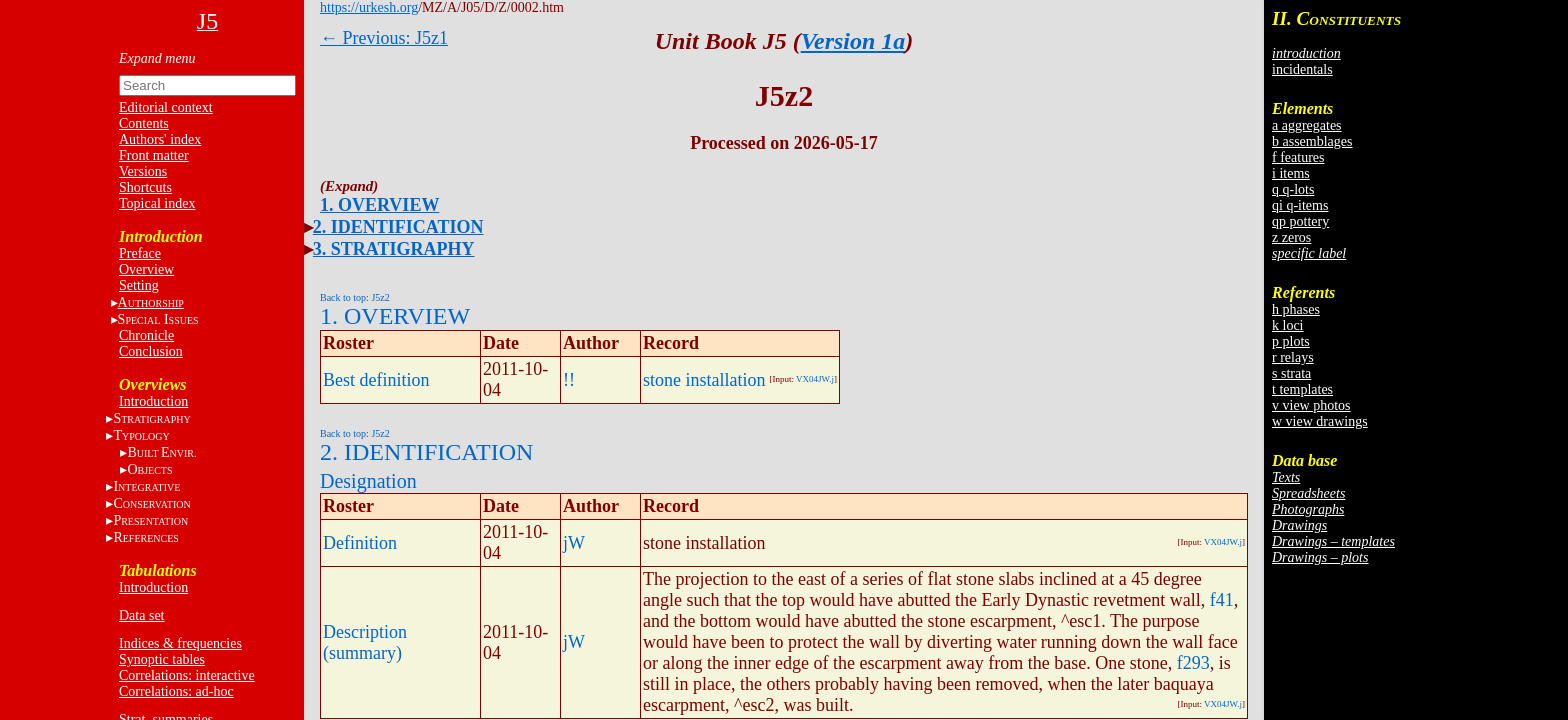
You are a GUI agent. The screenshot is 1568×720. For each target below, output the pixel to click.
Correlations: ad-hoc (176, 691)
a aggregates (1307, 125)
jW (574, 543)
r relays (1293, 357)
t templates (1302, 389)
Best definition (376, 380)
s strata (1291, 373)
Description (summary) (365, 642)
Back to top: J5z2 (355, 297)
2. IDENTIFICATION (398, 227)
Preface (140, 253)
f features (1298, 157)
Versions (143, 171)
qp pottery (1300, 221)
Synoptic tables (162, 659)
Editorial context (166, 107)
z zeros (1291, 237)
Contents (144, 123)
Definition (360, 543)
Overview (146, 269)
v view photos (1311, 405)
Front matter (154, 155)
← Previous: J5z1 (384, 38)
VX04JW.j (815, 379)
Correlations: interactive (187, 675)
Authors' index (160, 139)
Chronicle (146, 335)
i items (1291, 173)
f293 (1193, 663)
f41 (1222, 600)
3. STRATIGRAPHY (394, 249)
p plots (1291, 341)
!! (569, 380)
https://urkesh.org (369, 7)
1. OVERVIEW (379, 205)
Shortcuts (145, 187)
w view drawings (1320, 421)
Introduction (153, 401)
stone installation (704, 380)
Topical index (157, 203)
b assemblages (1312, 141)
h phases (1296, 309)
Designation (368, 481)
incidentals (1302, 69)
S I (158, 319)
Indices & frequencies (180, 643)
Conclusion (151, 351)
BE (161, 452)
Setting (139, 285)
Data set (141, 615)
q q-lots (1293, 189)
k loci (1288, 325)
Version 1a (853, 41)
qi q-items (1300, 205)
